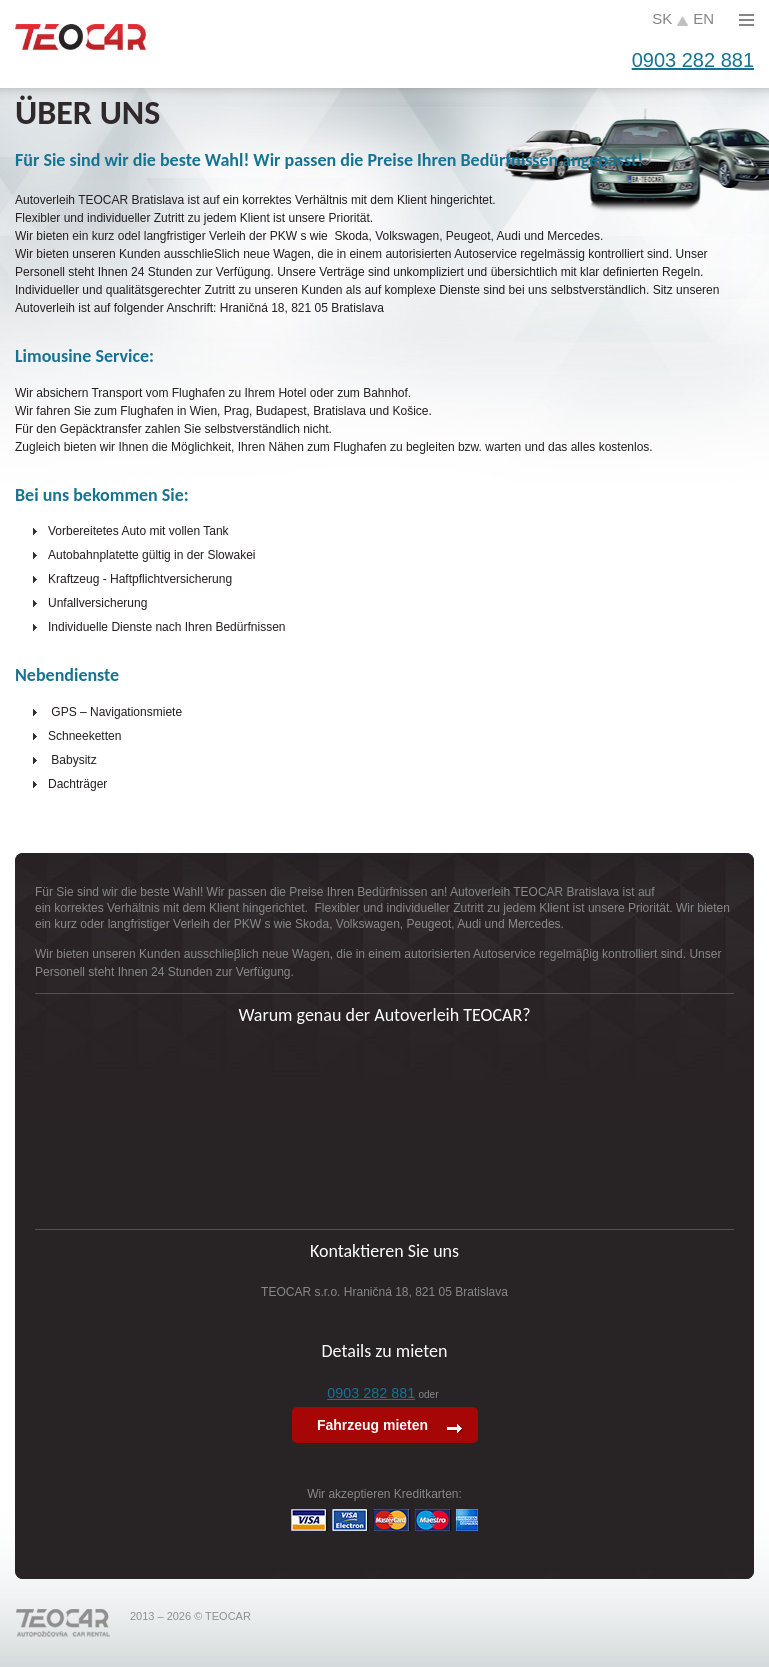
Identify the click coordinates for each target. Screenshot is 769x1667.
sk (662, 18)
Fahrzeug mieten (374, 1425)
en (703, 18)
